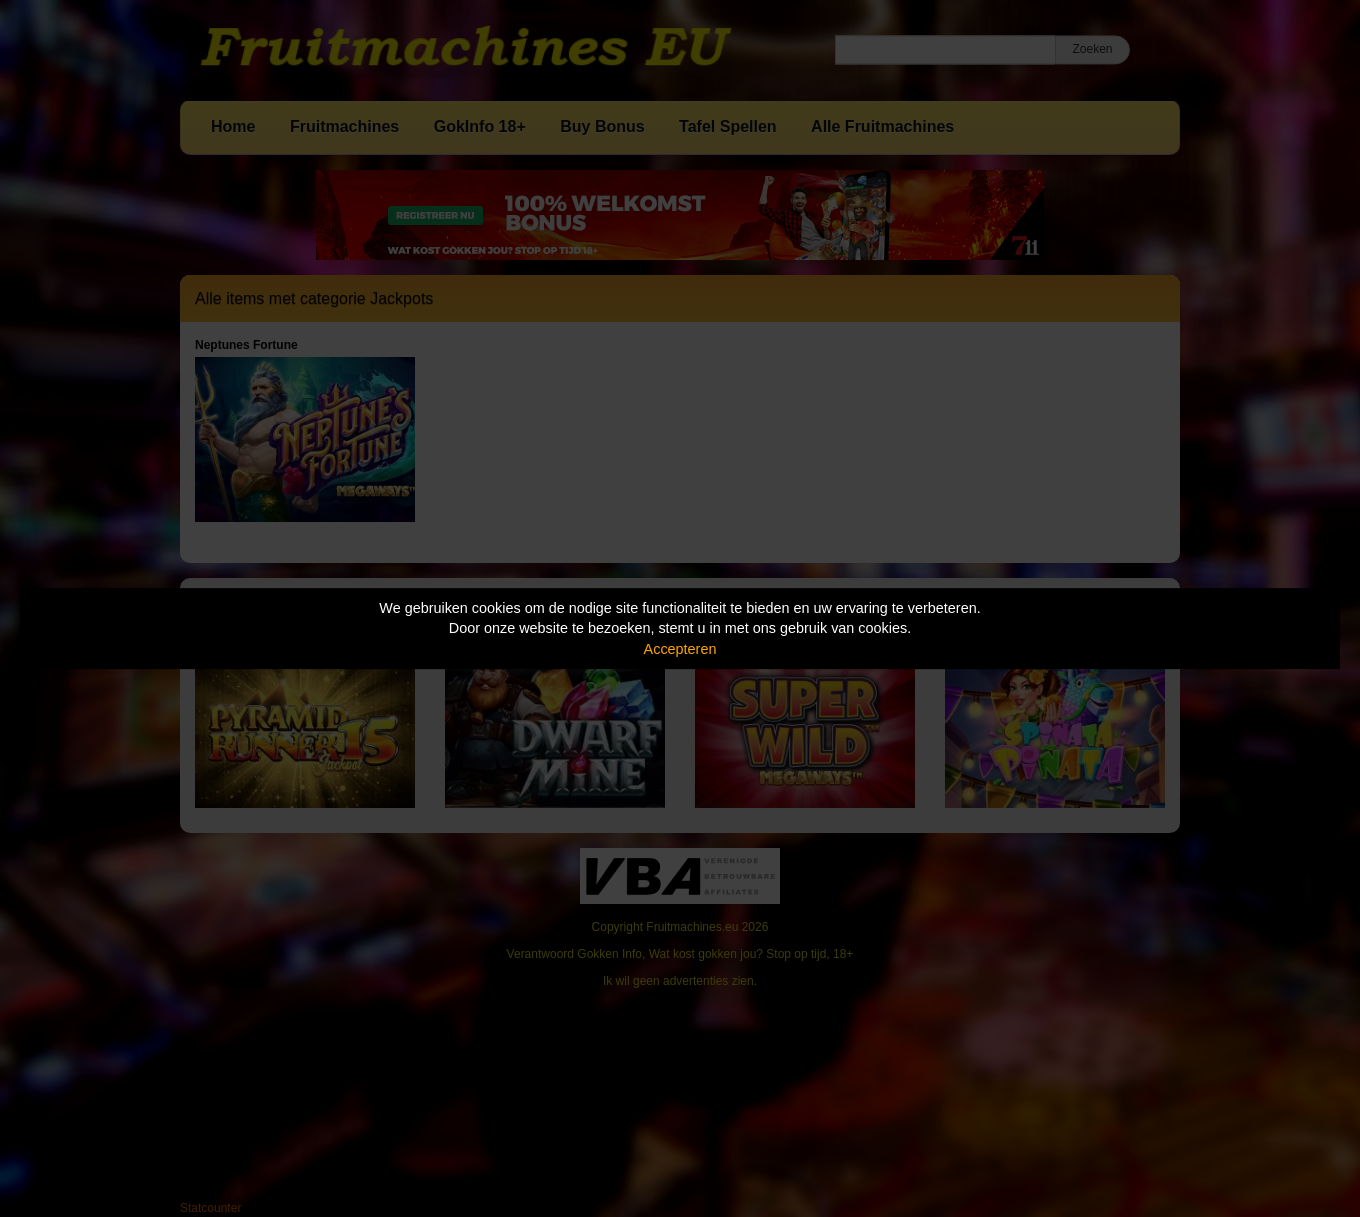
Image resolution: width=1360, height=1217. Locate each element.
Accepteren (680, 649)
